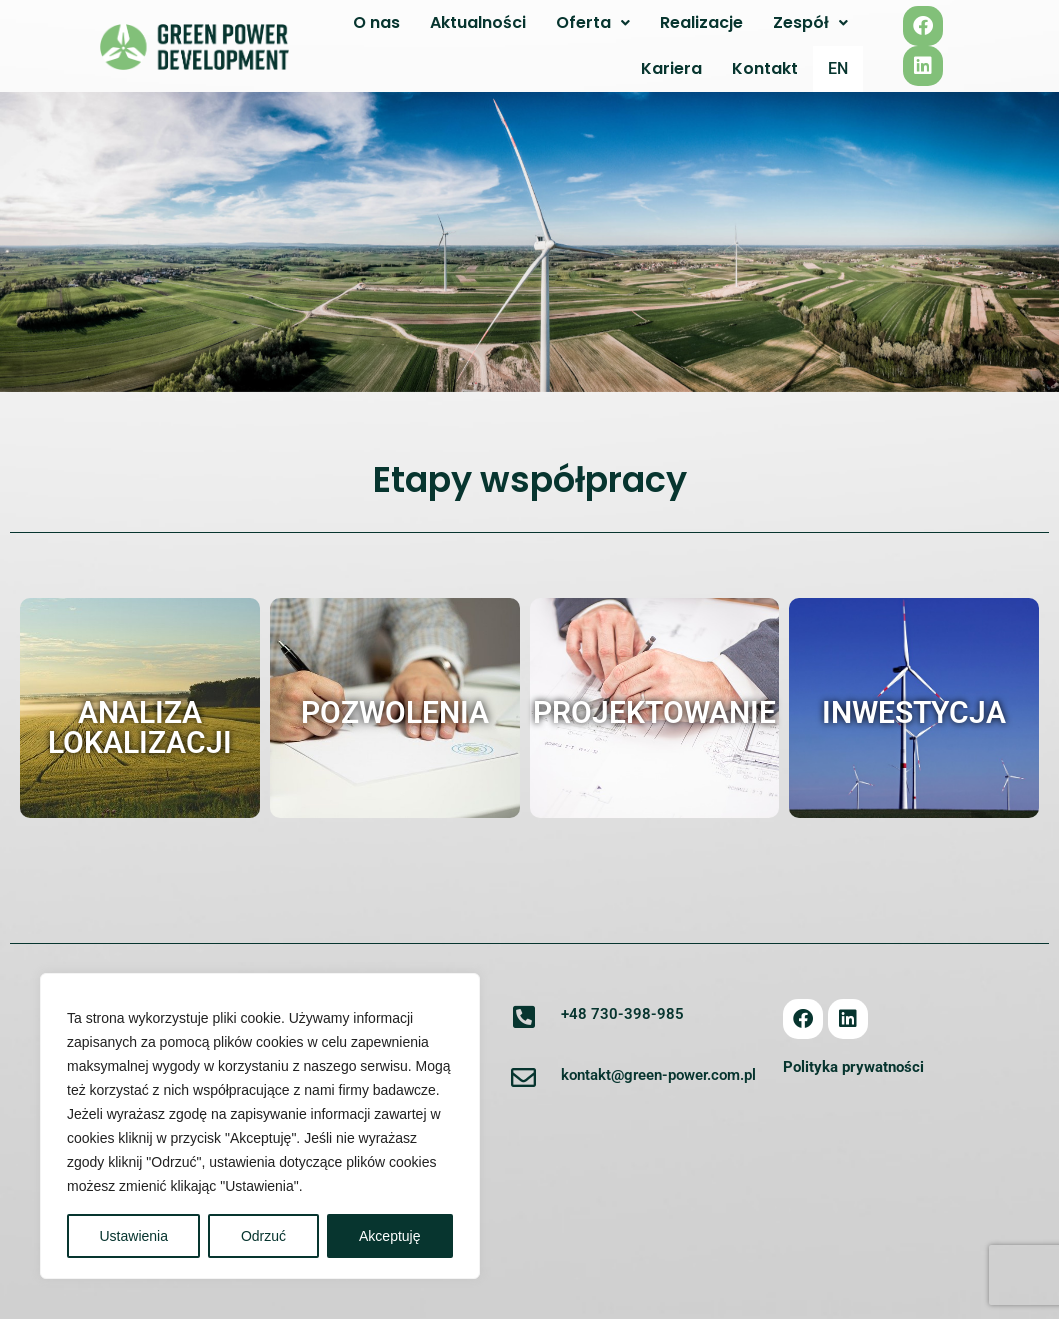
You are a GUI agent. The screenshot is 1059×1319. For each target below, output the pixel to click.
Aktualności (478, 22)
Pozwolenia (395, 712)
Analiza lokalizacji (140, 727)
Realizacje (701, 22)
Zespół (810, 22)
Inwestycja (914, 712)
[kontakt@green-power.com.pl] (523, 1078)
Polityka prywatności (853, 1068)
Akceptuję (389, 1236)
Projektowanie (654, 712)
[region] (260, 1126)
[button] (593, 23)
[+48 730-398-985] (523, 1017)
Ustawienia (133, 1236)
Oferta (593, 22)
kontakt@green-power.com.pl (658, 1076)
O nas (376, 22)
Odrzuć (263, 1236)
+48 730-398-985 (622, 1015)
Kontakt (765, 68)
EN (838, 68)
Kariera (671, 68)
